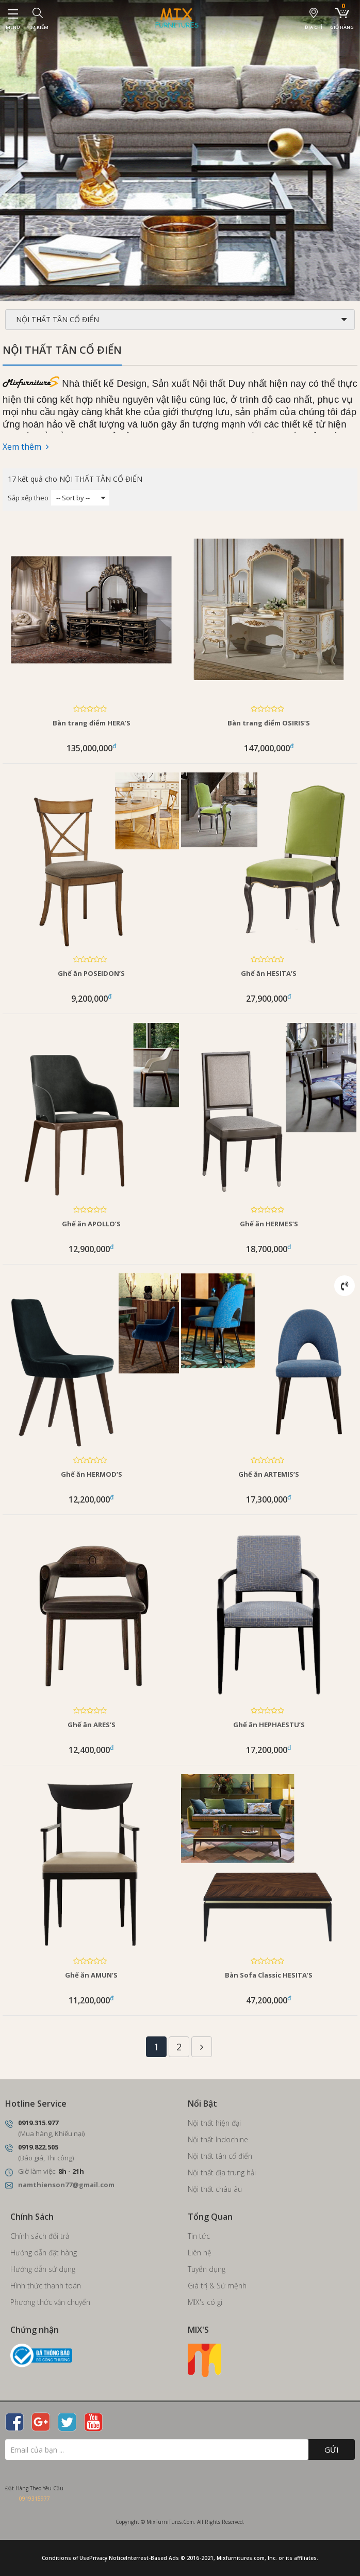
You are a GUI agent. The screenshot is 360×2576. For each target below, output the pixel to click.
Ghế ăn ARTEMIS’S (268, 1474)
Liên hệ (199, 2252)
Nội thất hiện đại (214, 2123)
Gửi (331, 2449)
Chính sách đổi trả (39, 2236)
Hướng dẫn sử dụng (42, 2269)
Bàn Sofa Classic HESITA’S (269, 1975)
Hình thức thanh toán (45, 2285)
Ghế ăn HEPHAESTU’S (269, 1724)
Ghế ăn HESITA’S (269, 973)
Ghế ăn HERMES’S (269, 1223)
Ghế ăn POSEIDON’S (91, 973)
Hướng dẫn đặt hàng (43, 2252)
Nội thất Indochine (218, 2139)
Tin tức (199, 2236)
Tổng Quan (210, 2216)
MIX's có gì (205, 2302)
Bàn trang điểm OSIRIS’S (268, 723)
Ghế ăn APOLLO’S (91, 1223)
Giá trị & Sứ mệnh (217, 2285)
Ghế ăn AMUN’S (91, 1975)
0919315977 (34, 2498)
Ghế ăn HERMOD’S (91, 1474)
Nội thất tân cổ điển (220, 2156)
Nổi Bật (202, 2103)
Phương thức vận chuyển (50, 2302)
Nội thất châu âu (215, 2189)
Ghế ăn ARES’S (92, 1724)
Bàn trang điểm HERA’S (91, 723)
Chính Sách (32, 2216)
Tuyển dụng (206, 2269)
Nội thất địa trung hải (222, 2172)
